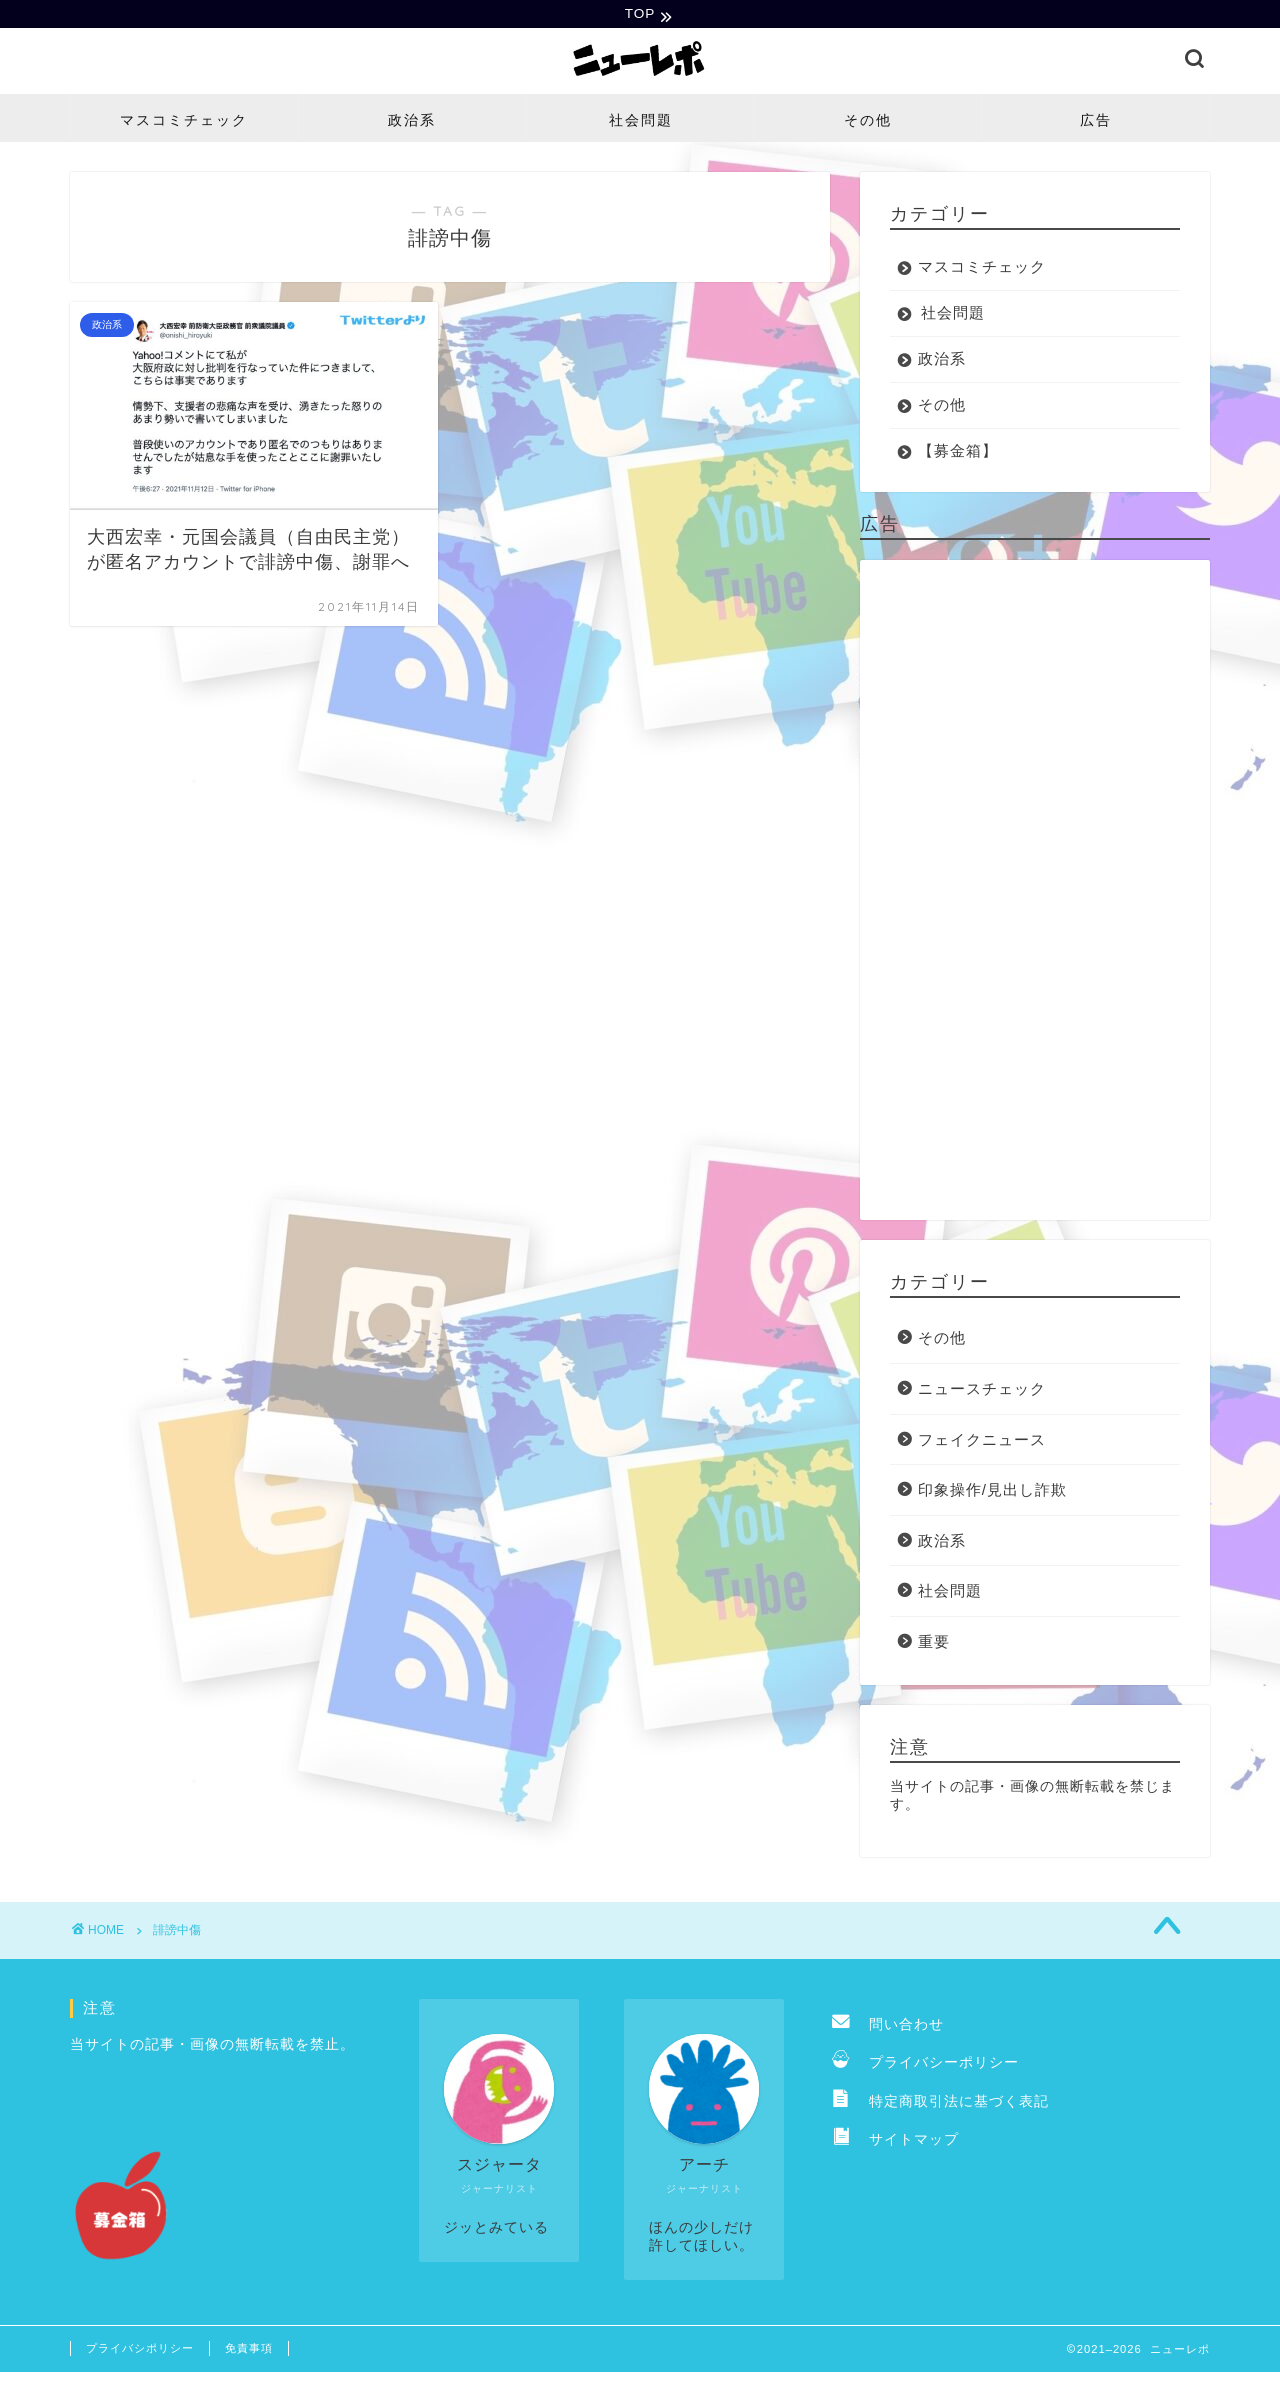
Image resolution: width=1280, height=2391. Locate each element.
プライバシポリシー (140, 2350)
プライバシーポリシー (925, 2064)
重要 (934, 1643)
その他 (868, 122)
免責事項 (249, 2350)
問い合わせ (888, 2026)
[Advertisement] (1035, 892)
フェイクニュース (982, 1441)
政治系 (412, 122)
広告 (1096, 122)
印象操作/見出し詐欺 (992, 1491)
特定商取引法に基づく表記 (940, 2103)
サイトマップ (895, 2141)
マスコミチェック (184, 122)
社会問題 (641, 122)
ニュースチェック (982, 1390)
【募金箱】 (958, 452)
